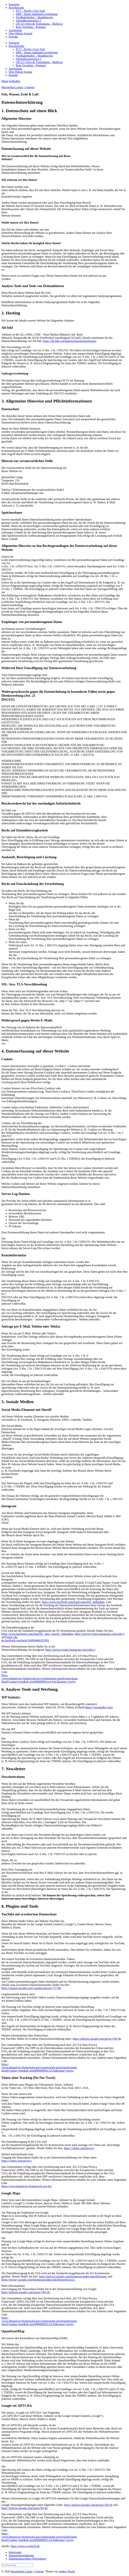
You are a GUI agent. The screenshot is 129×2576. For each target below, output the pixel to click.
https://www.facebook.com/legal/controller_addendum (73, 1602)
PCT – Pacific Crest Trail (30, 10)
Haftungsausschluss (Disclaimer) (28, 2558)
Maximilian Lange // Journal (17, 87)
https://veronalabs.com (99, 1707)
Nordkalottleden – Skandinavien (34, 17)
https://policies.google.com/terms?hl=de (24, 2508)
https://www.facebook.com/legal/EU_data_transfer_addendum (37, 1633)
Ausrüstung (15, 30)
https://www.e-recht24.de (25, 2546)
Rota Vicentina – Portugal (30, 27)
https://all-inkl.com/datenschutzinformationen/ (69, 341)
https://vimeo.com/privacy (79, 2148)
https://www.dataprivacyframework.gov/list (26, 2186)
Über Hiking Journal (20, 33)
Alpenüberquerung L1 (28, 20)
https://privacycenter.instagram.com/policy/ (100, 1633)
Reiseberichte (16, 7)
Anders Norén (67, 2571)
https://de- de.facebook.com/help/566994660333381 (25, 1639)
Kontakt (13, 36)
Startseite (14, 4)
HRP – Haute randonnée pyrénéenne (37, 14)
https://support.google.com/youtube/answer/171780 (31, 1988)
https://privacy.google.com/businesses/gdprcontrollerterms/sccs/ (38, 2279)
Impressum (15, 2552)
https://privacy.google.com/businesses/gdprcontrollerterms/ (73, 2276)
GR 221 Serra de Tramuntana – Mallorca (39, 23)
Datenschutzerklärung (21, 2555)
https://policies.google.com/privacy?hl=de (97, 2038)
